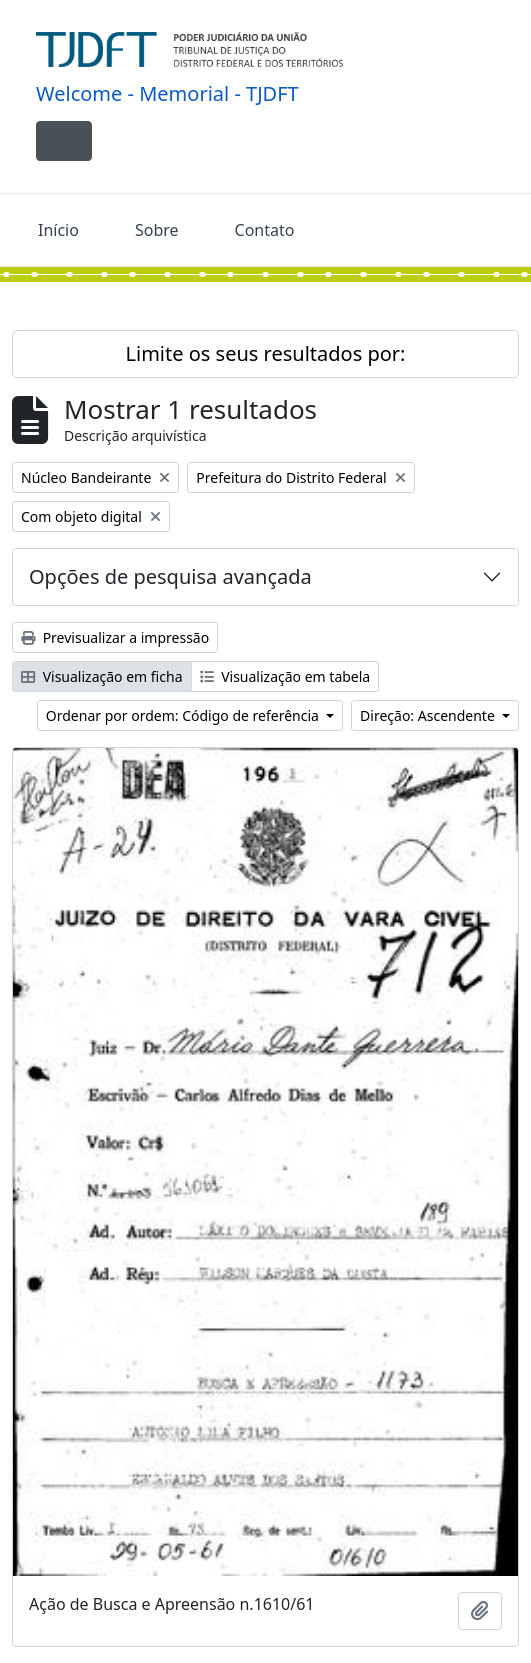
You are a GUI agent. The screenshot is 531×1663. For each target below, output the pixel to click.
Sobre (157, 230)
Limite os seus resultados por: (266, 353)
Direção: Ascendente (429, 715)
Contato (265, 230)
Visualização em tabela (285, 676)
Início (58, 230)
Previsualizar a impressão (115, 637)
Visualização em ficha (102, 676)
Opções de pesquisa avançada (170, 576)
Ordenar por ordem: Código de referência (184, 715)
